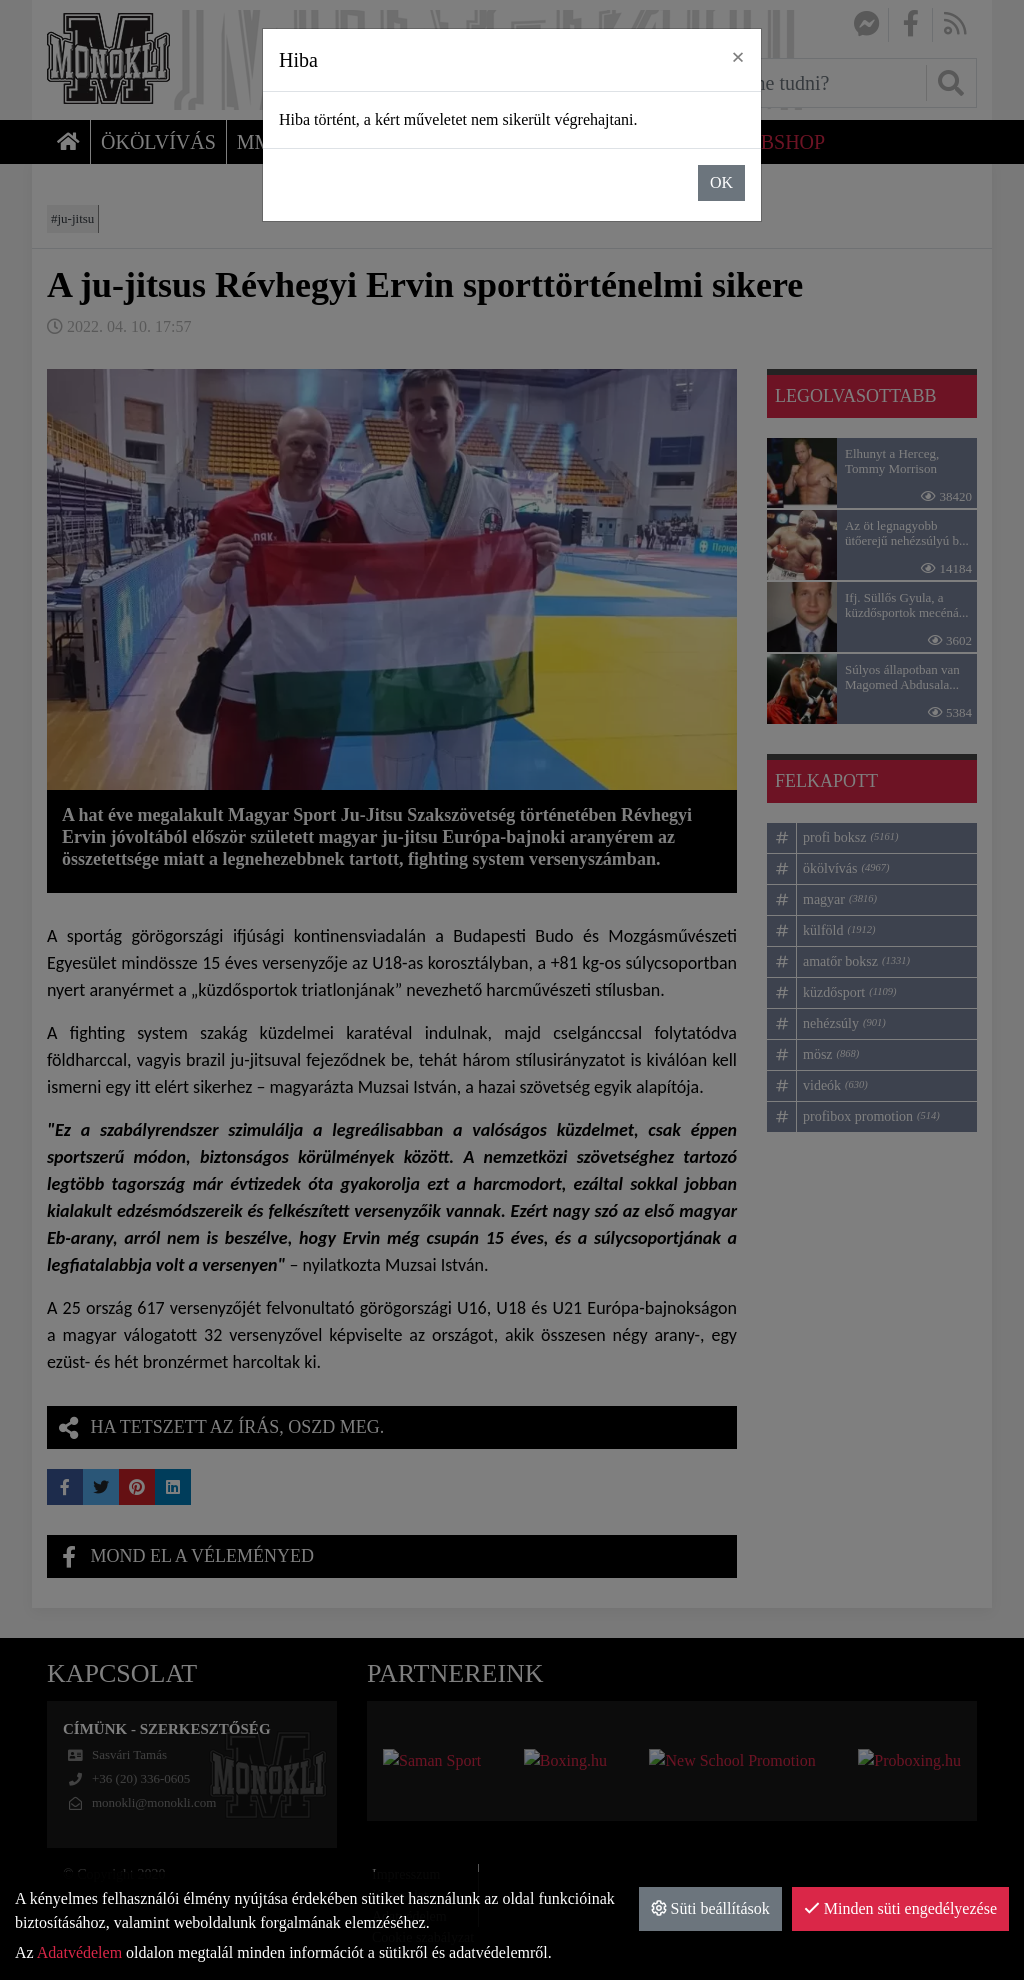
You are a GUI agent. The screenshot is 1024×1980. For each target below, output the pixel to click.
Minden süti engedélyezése (900, 1908)
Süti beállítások (710, 1908)
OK (721, 182)
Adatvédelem (79, 1952)
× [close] (738, 57)
